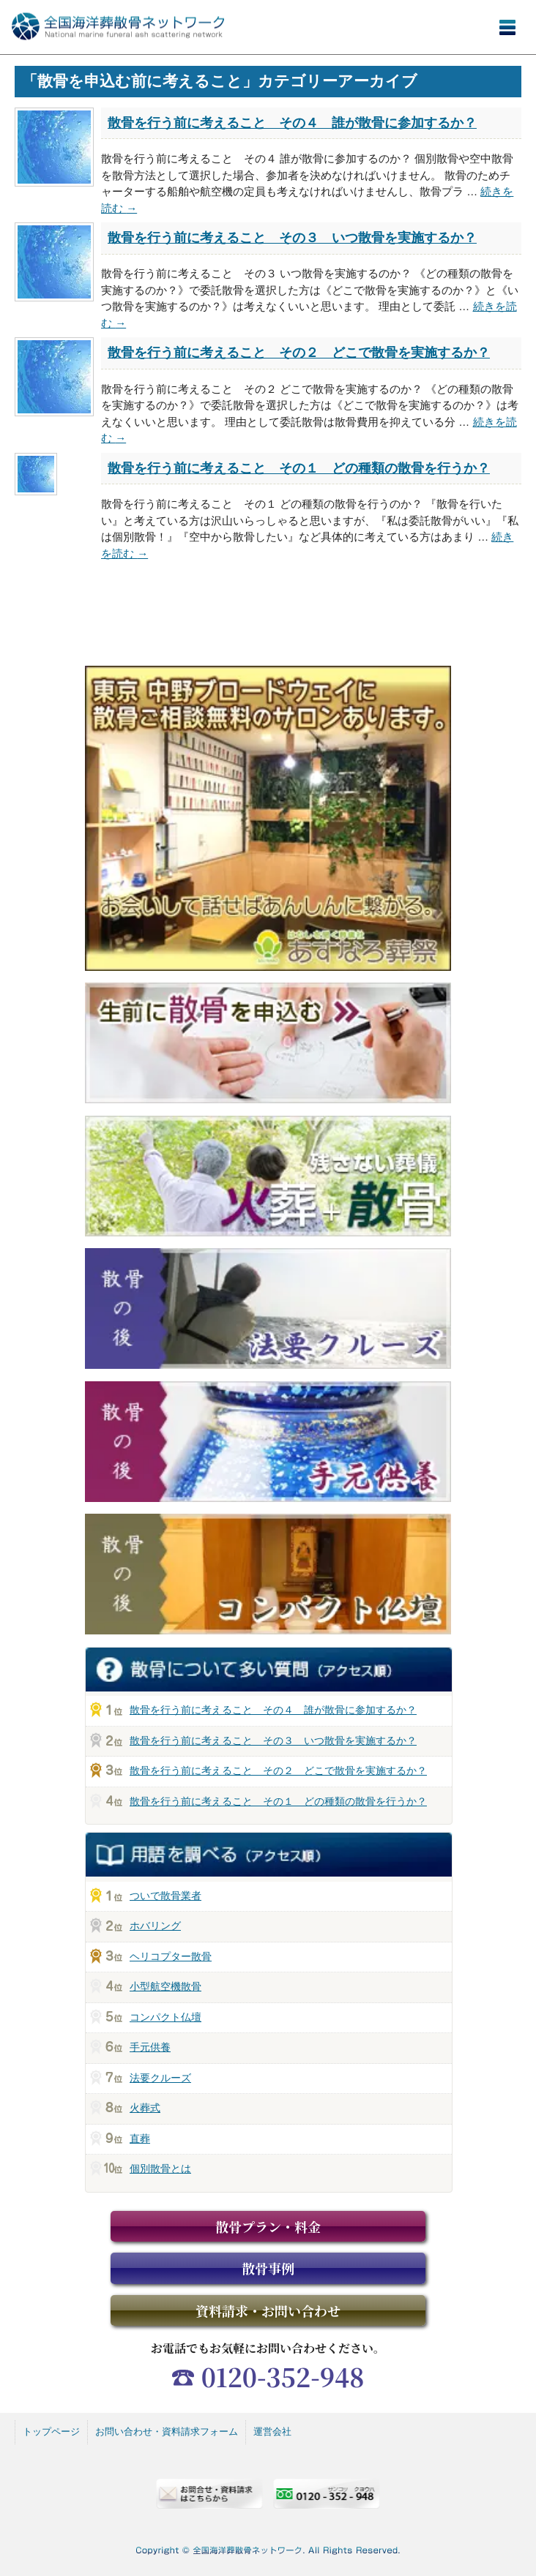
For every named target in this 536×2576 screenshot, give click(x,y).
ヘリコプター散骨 (171, 1956)
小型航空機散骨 (165, 1986)
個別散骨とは (160, 2168)
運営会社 (272, 2431)
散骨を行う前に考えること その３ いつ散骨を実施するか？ (292, 237)
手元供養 (150, 2047)
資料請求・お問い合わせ (268, 2310)
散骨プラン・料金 (268, 2226)
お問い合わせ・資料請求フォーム (166, 2431)
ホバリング (155, 1925)
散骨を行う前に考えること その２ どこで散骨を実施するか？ (299, 352)
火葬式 (145, 2108)
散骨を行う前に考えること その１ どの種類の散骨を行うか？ (299, 468)
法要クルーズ (160, 2078)
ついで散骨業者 (165, 1895)
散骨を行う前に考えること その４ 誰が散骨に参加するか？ (292, 123)
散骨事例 (268, 2268)
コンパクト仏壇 (165, 2017)
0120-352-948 (283, 2377)
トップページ (51, 2431)
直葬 (140, 2138)
